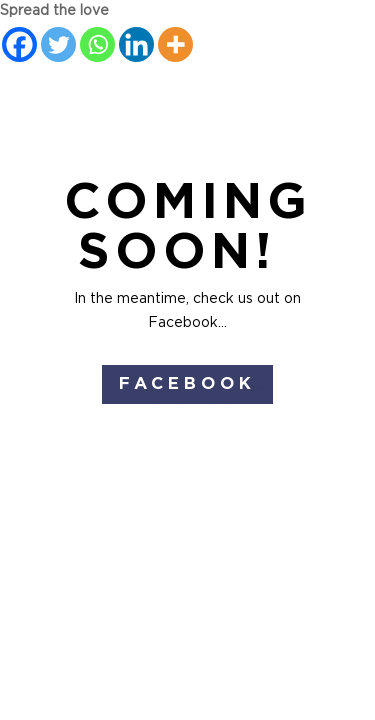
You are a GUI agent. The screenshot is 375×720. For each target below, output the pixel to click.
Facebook (187, 383)
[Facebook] (19, 44)
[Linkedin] (136, 44)
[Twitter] (58, 44)
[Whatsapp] (97, 44)
